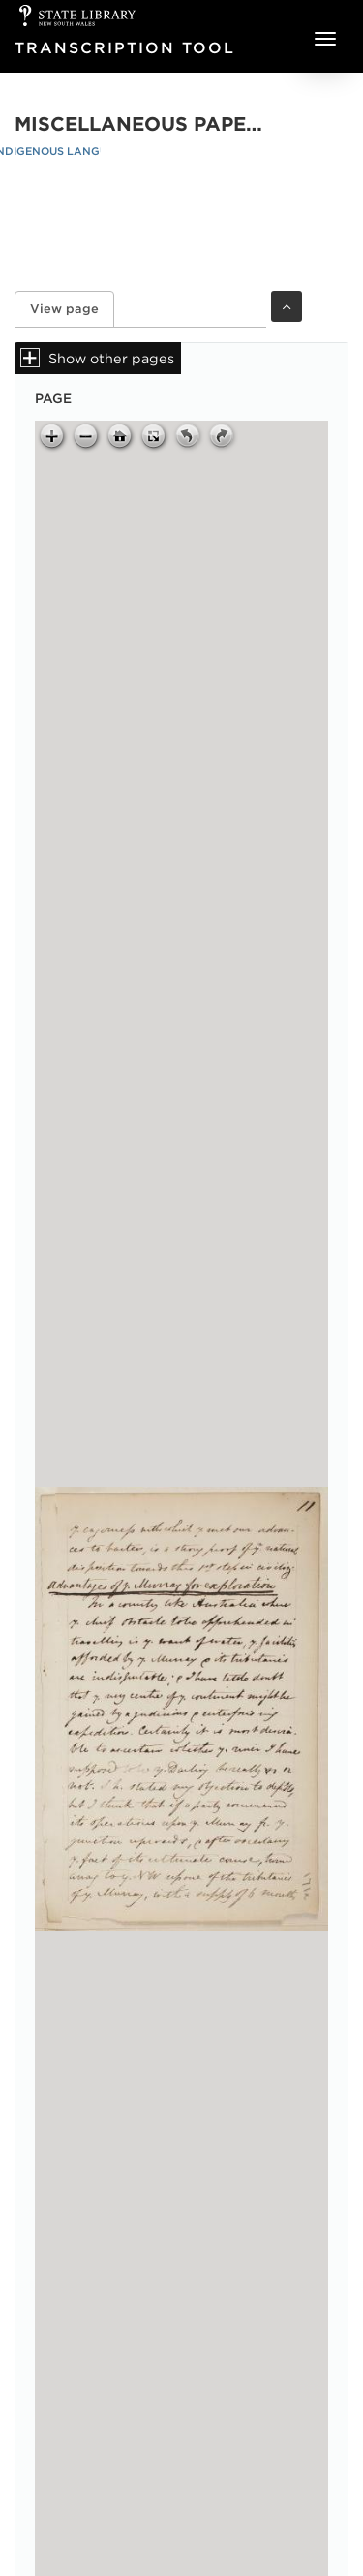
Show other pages (111, 358)
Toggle (286, 306)
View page (72, 308)
